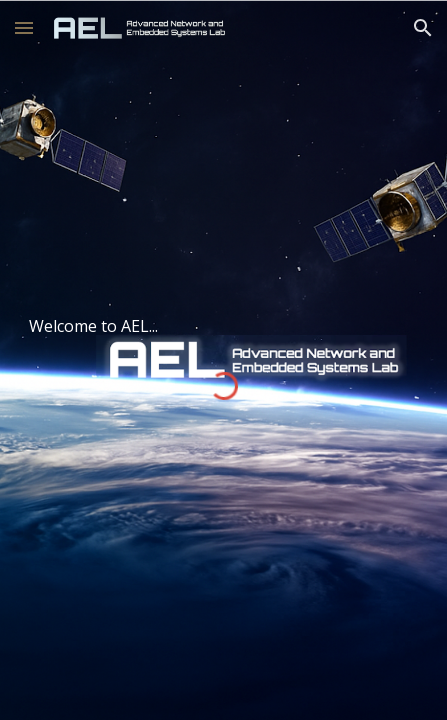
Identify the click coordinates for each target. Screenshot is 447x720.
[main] (223, 326)
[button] (24, 27)
